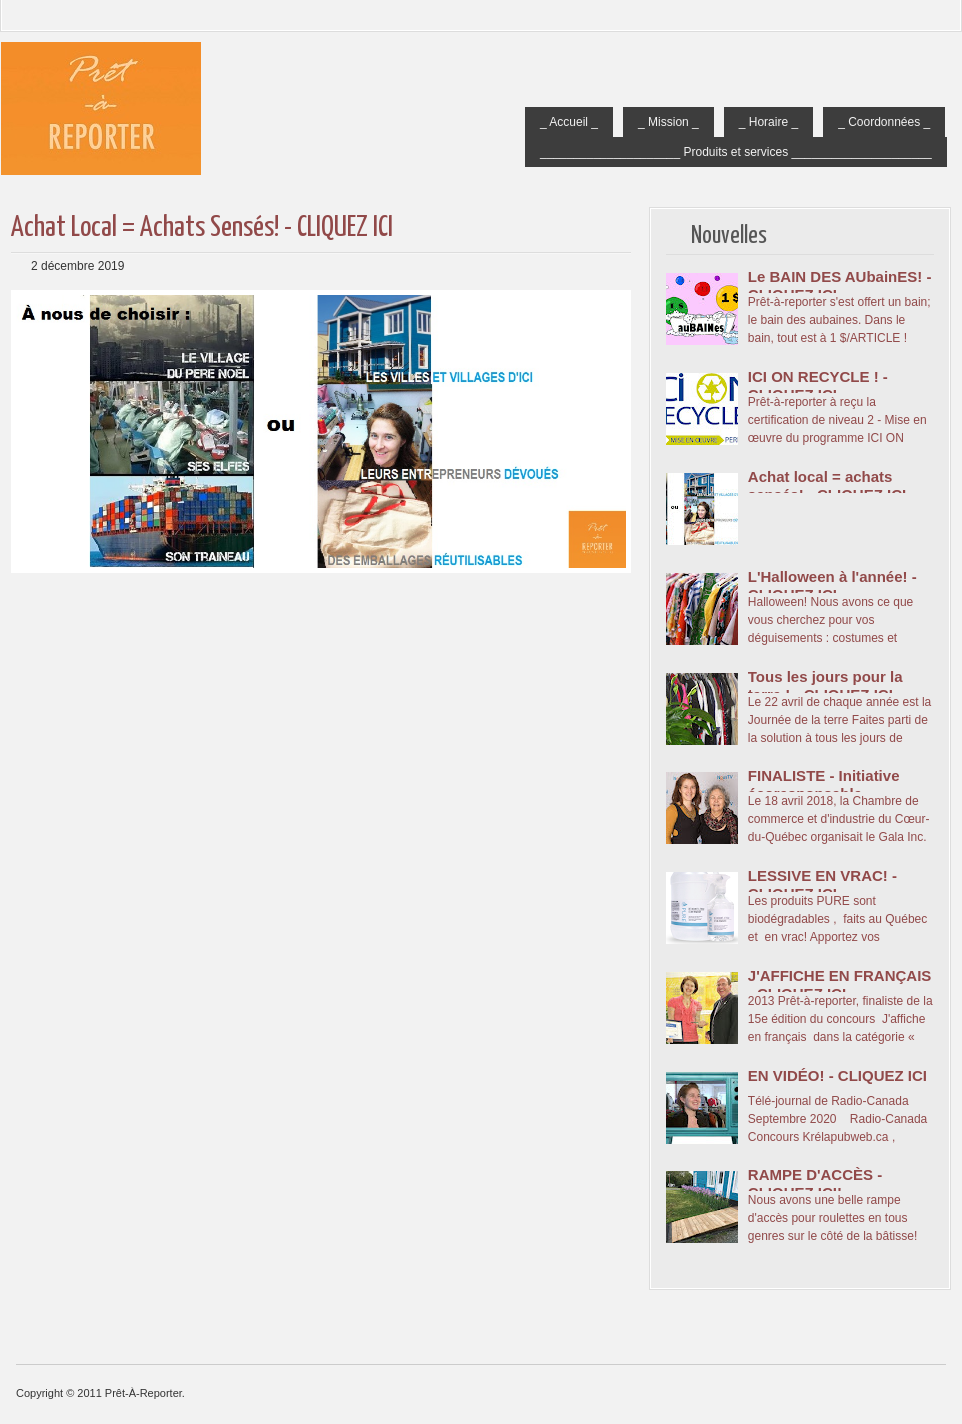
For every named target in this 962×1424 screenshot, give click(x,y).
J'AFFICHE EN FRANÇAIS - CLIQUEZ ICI (840, 984)
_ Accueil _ (569, 122)
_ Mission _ (668, 122)
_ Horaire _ (768, 122)
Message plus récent (26, 668)
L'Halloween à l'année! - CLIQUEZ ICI (832, 585)
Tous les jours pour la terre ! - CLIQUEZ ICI (825, 685)
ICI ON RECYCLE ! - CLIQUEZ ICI (818, 385)
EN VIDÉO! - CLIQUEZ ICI (837, 1075)
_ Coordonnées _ (884, 122)
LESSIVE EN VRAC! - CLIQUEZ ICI (822, 884)
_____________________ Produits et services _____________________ (736, 152)
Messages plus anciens (616, 668)
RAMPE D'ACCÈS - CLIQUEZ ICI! (815, 1183)
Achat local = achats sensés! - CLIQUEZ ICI (202, 228)
